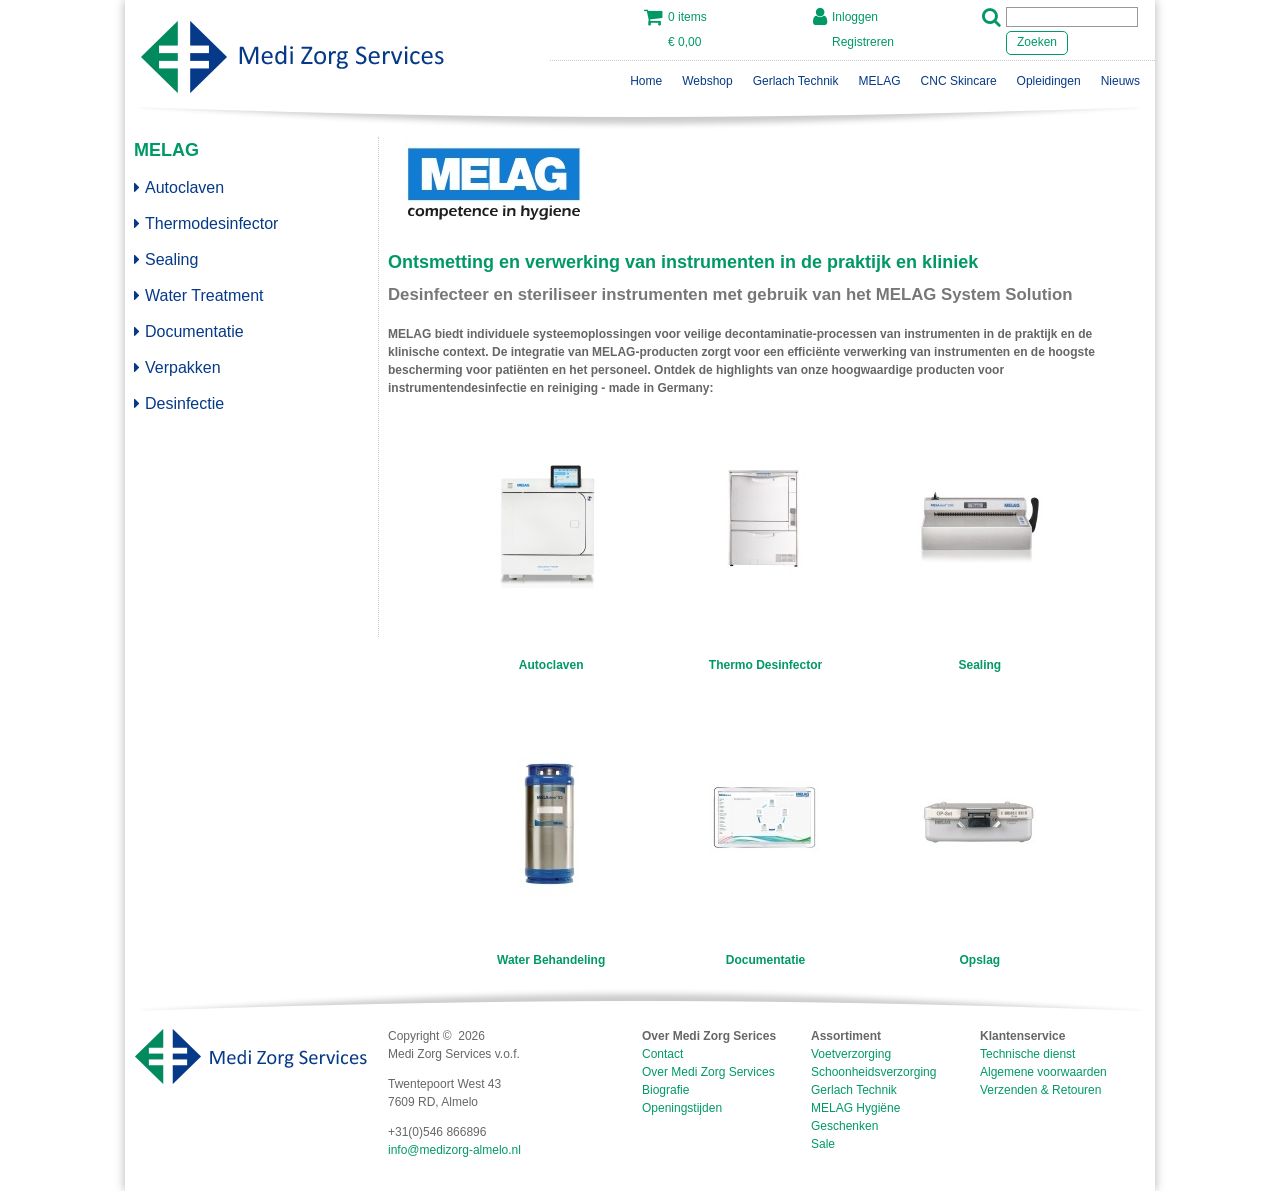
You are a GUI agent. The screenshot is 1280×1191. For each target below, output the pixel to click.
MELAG (166, 150)
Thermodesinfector (206, 223)
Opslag (979, 960)
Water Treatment (199, 295)
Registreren (863, 42)
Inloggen (855, 17)
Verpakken (177, 367)
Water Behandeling (551, 960)
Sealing (166, 259)
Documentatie (189, 331)
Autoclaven (179, 187)
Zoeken (1037, 42)
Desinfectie (179, 403)
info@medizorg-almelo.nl (454, 1150)
